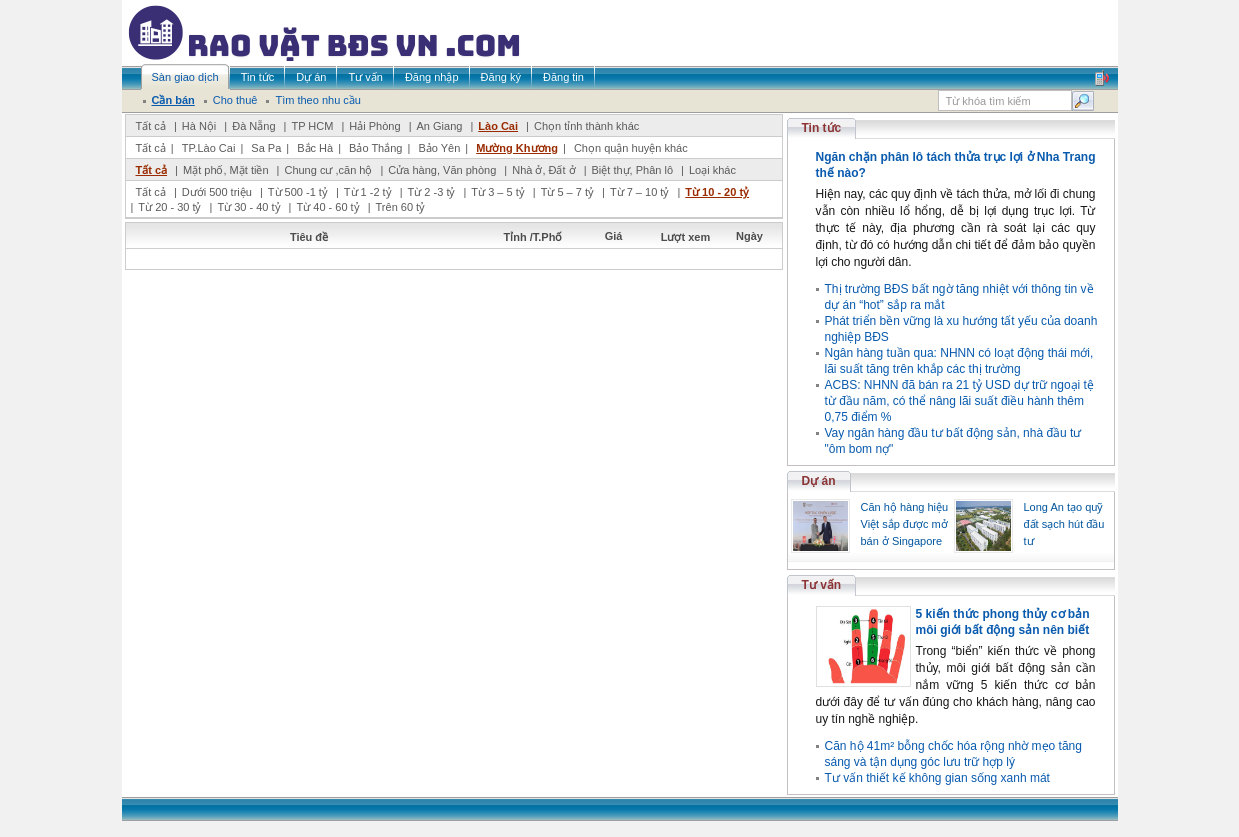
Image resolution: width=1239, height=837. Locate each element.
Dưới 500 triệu (217, 192)
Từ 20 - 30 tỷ (169, 207)
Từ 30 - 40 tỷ (248, 207)
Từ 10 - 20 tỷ (717, 192)
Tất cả (151, 126)
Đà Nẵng (253, 126)
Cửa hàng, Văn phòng (442, 170)
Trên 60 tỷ (401, 207)
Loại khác (712, 170)
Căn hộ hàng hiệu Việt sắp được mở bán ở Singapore (905, 524)
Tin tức (822, 128)
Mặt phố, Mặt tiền (226, 170)
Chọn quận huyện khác (631, 148)
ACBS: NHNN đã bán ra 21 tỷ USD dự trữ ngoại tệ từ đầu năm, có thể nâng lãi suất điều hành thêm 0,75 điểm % (959, 401)
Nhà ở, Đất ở (543, 170)
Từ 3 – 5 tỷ (497, 192)
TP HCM (312, 126)
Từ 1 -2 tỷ (368, 192)
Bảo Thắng (375, 148)
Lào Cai (498, 126)
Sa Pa (266, 148)
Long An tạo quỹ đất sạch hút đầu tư (1064, 524)
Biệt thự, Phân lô (633, 170)
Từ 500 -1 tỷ (298, 192)
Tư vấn (822, 585)
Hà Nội (199, 126)
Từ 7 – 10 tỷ (639, 192)
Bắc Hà (315, 148)
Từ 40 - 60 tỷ (327, 207)
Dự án (819, 481)
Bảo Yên (439, 148)
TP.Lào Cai (209, 148)
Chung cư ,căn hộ (328, 170)
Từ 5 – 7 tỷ (567, 192)
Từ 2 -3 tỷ (432, 192)
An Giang (440, 126)
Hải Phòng (374, 126)
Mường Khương (517, 148)
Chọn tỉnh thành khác (586, 126)
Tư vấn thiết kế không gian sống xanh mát (937, 778)
